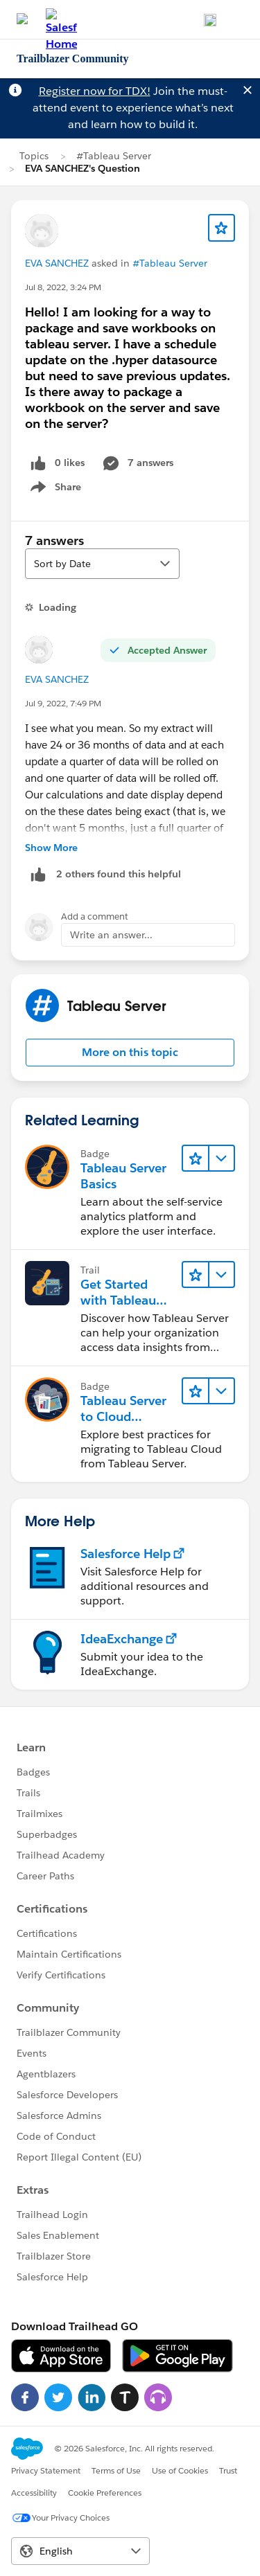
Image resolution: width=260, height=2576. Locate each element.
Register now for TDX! (94, 91)
